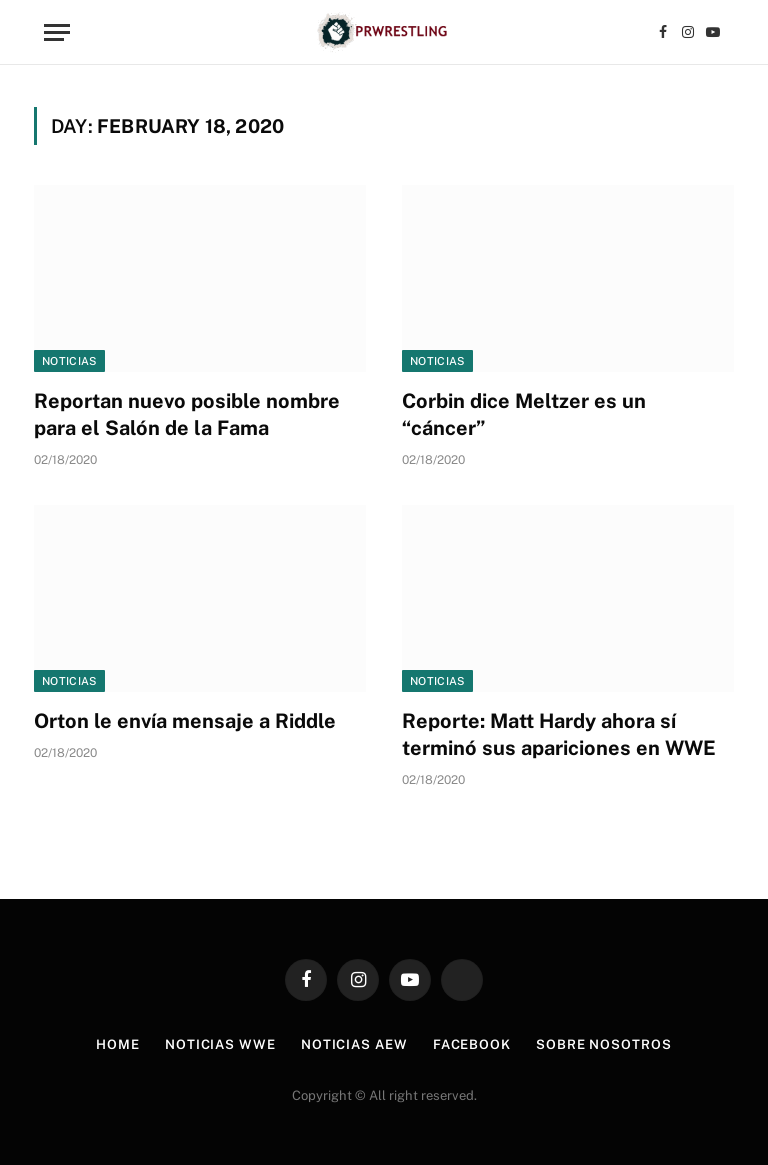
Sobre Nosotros (604, 1044)
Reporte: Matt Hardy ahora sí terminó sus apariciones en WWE (559, 734)
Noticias (69, 361)
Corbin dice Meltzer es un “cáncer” (524, 414)
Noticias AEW (354, 1044)
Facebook (472, 1044)
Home (118, 1044)
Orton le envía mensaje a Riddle (185, 721)
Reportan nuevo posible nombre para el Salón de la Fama (187, 414)
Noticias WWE (220, 1044)
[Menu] (57, 32)
